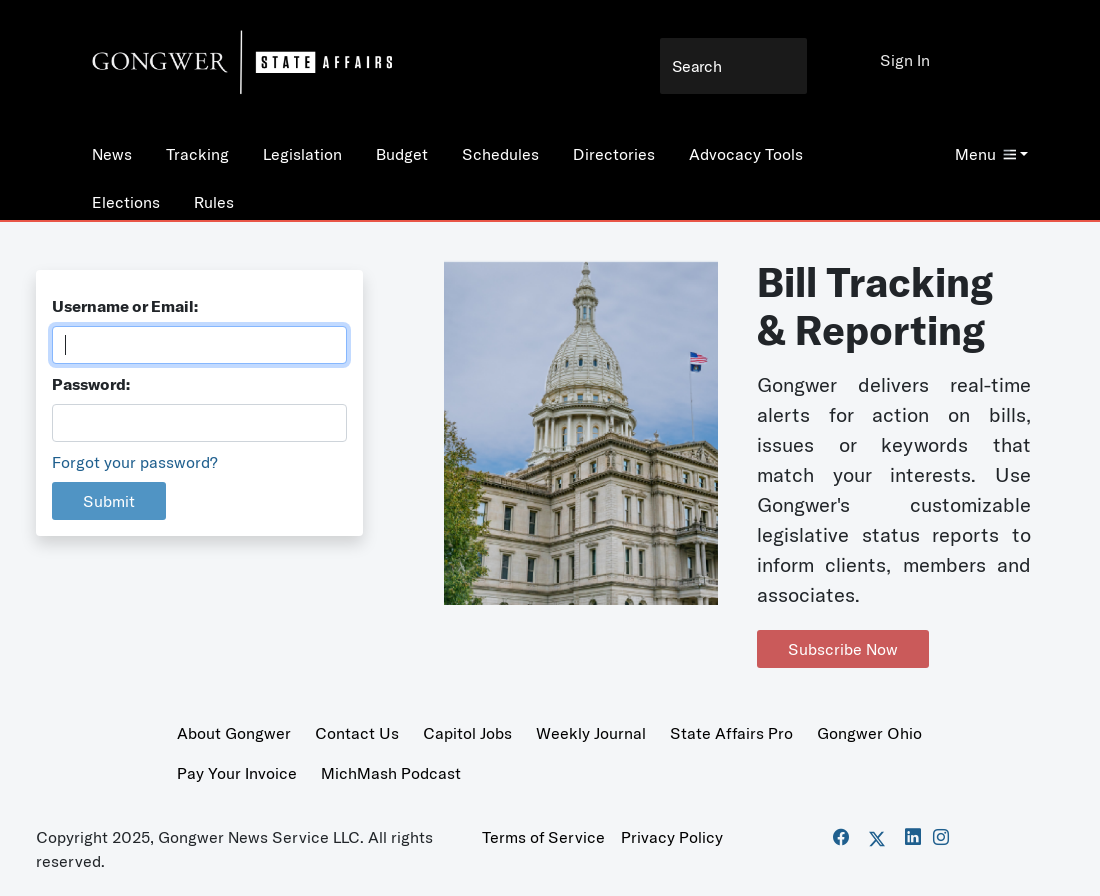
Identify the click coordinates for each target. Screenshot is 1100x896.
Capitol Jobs (467, 733)
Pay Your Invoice (237, 773)
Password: (91, 384)
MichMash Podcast (391, 773)
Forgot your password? (135, 462)
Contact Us (357, 733)
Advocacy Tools (746, 154)
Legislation (302, 154)
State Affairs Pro (731, 733)
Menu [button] (985, 154)
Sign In (905, 60)
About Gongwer (234, 733)
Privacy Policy (672, 837)
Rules (214, 202)
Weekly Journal (591, 733)
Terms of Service (543, 837)
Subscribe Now (843, 649)
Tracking (197, 154)
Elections (126, 202)
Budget (402, 154)
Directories (614, 154)
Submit (109, 501)
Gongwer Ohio (869, 733)
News (112, 154)
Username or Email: (125, 306)
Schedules (500, 154)
